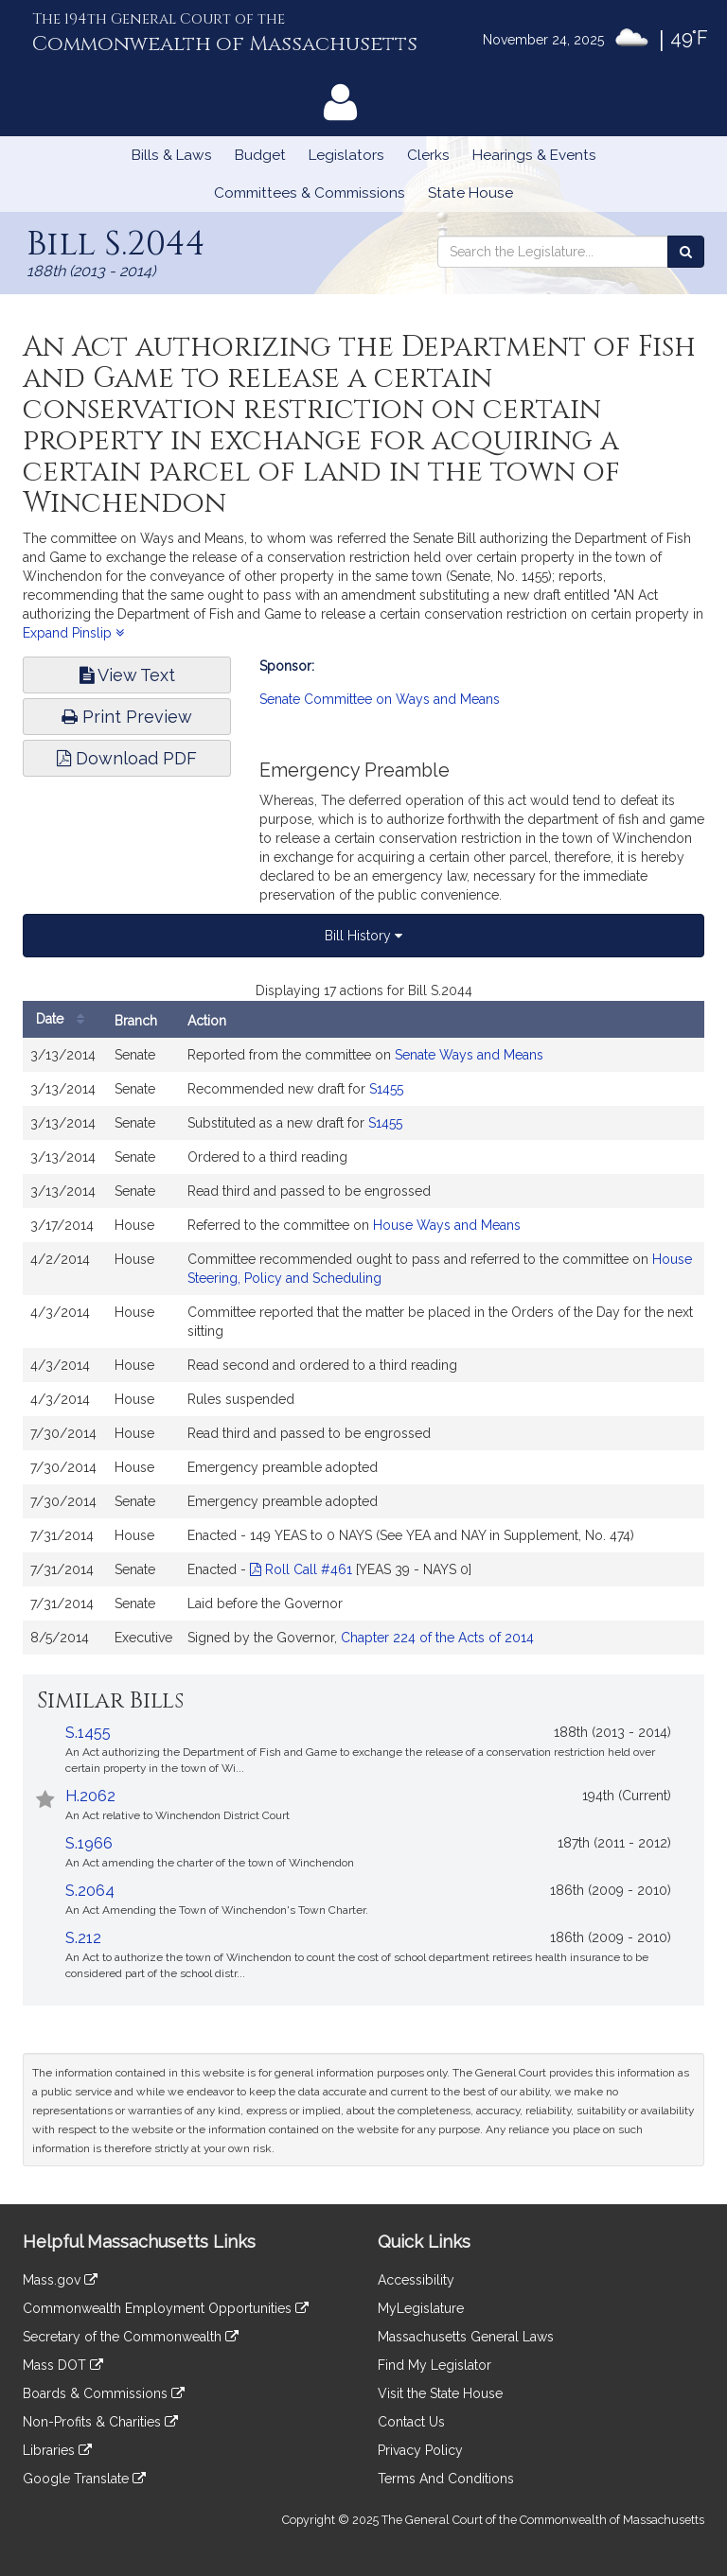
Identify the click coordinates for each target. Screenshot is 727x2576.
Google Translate (84, 2478)
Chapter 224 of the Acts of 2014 (437, 1637)
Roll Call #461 (301, 1569)
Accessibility (416, 2279)
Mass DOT (63, 2365)
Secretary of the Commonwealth (131, 2336)
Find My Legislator (434, 2365)
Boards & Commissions (104, 2393)
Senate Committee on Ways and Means (379, 699)
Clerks (428, 155)
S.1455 (88, 1733)
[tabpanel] (363, 1327)
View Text (127, 675)
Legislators (346, 155)
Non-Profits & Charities (100, 2421)
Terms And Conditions (446, 2478)
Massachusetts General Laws (466, 2336)
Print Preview (127, 717)
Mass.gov (60, 2279)
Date (65, 1019)
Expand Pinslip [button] (73, 632)
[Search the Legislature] (685, 252)
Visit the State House (440, 2393)
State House (470, 193)
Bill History (363, 935)
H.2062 (90, 1796)
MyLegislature (421, 2308)
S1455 (386, 1088)
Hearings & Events (534, 155)
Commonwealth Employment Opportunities (166, 2308)
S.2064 (90, 1891)
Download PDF (127, 758)
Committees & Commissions (309, 193)
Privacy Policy (420, 2450)
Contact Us (411, 2421)
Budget (260, 155)
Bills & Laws (172, 155)
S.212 (83, 1938)
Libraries (57, 2450)
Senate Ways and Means (469, 1054)
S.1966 (89, 1843)
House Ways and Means (447, 1225)
